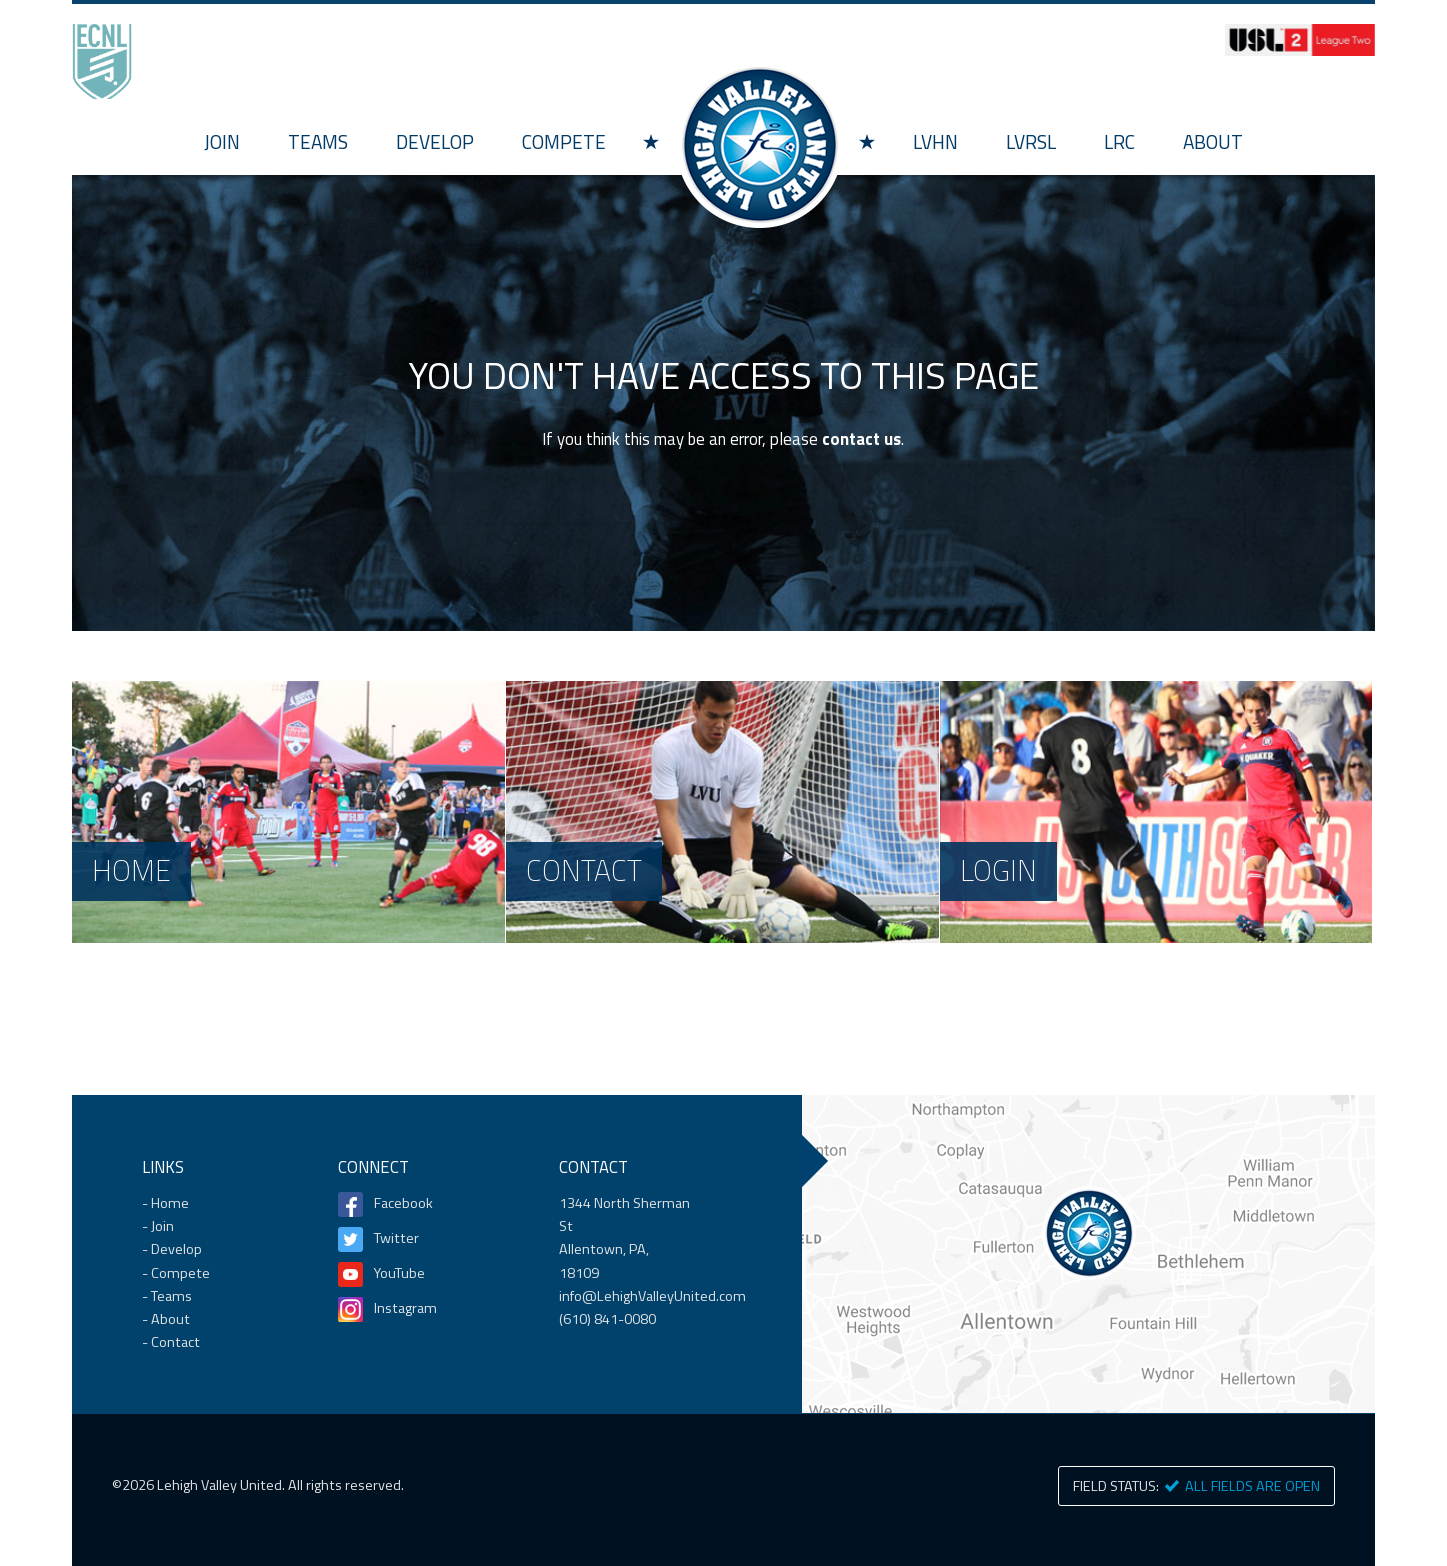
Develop (435, 141)
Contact (175, 1342)
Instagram (405, 1308)
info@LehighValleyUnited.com (652, 1296)
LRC (1119, 141)
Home (759, 144)
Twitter (396, 1238)
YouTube (399, 1273)
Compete (564, 141)
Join (222, 141)
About (1213, 141)
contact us (861, 439)
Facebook (403, 1203)
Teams (318, 141)
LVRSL (1031, 141)
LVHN (935, 141)
